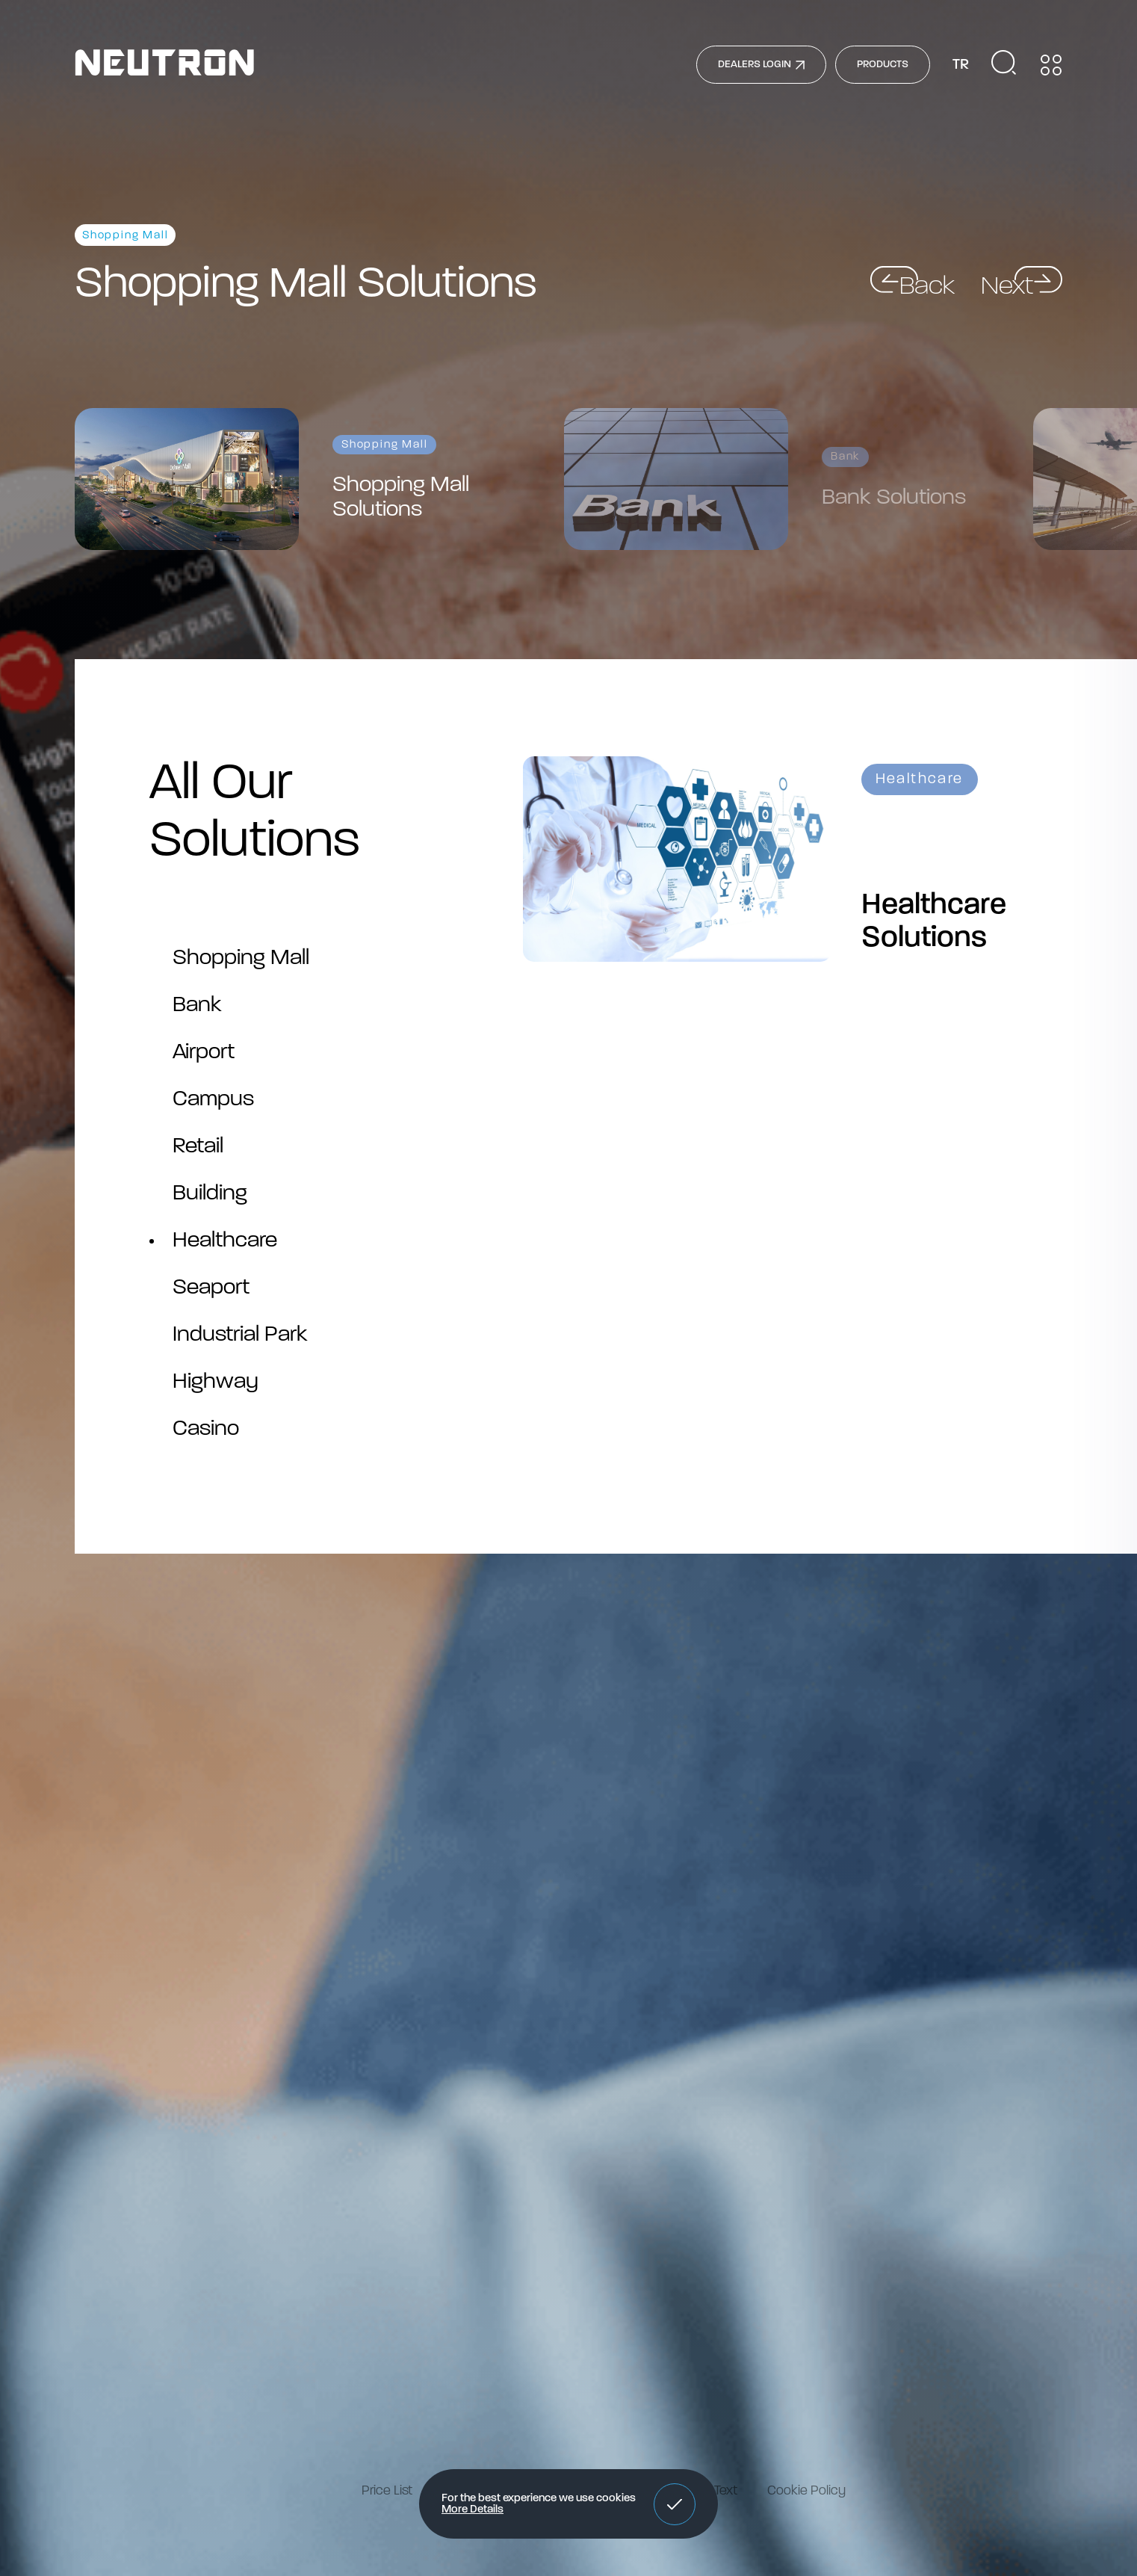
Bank (197, 1005)
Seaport (211, 1288)
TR (960, 65)
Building (210, 1193)
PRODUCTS (882, 64)
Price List (387, 2491)
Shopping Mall (241, 958)
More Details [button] (473, 2509)
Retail (198, 1146)
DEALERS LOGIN (761, 64)
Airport (204, 1052)
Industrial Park (240, 1335)
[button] (674, 2504)
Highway (215, 1382)
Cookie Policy (806, 2491)
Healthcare (225, 1241)
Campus (213, 1099)
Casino (206, 1429)
